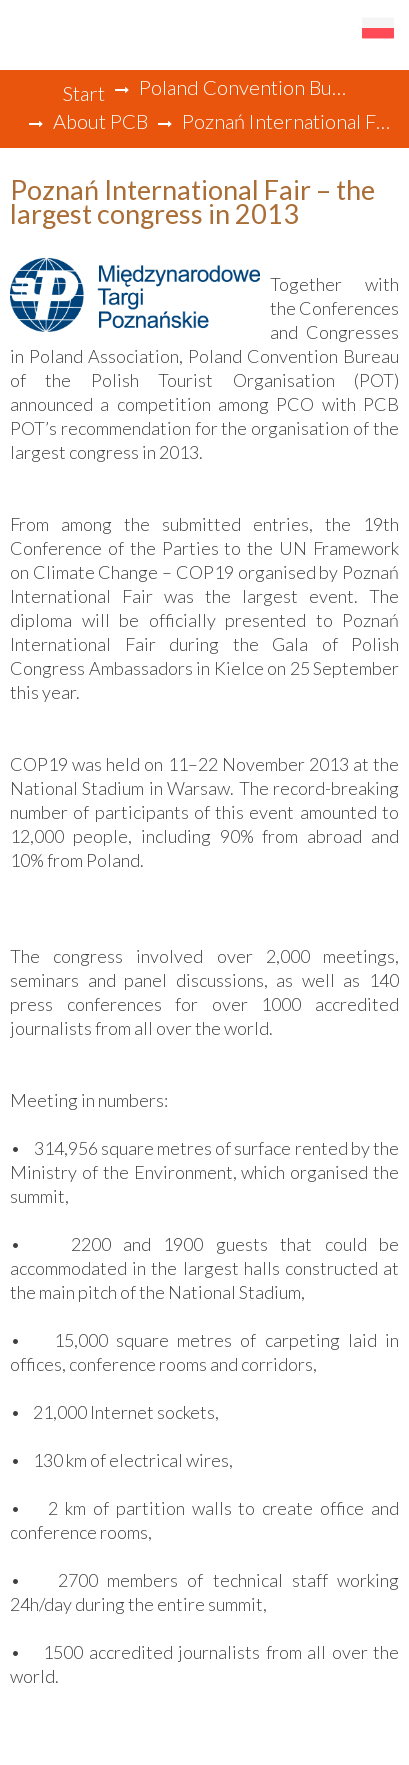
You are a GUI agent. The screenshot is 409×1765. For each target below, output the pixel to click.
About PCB (100, 121)
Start (83, 93)
